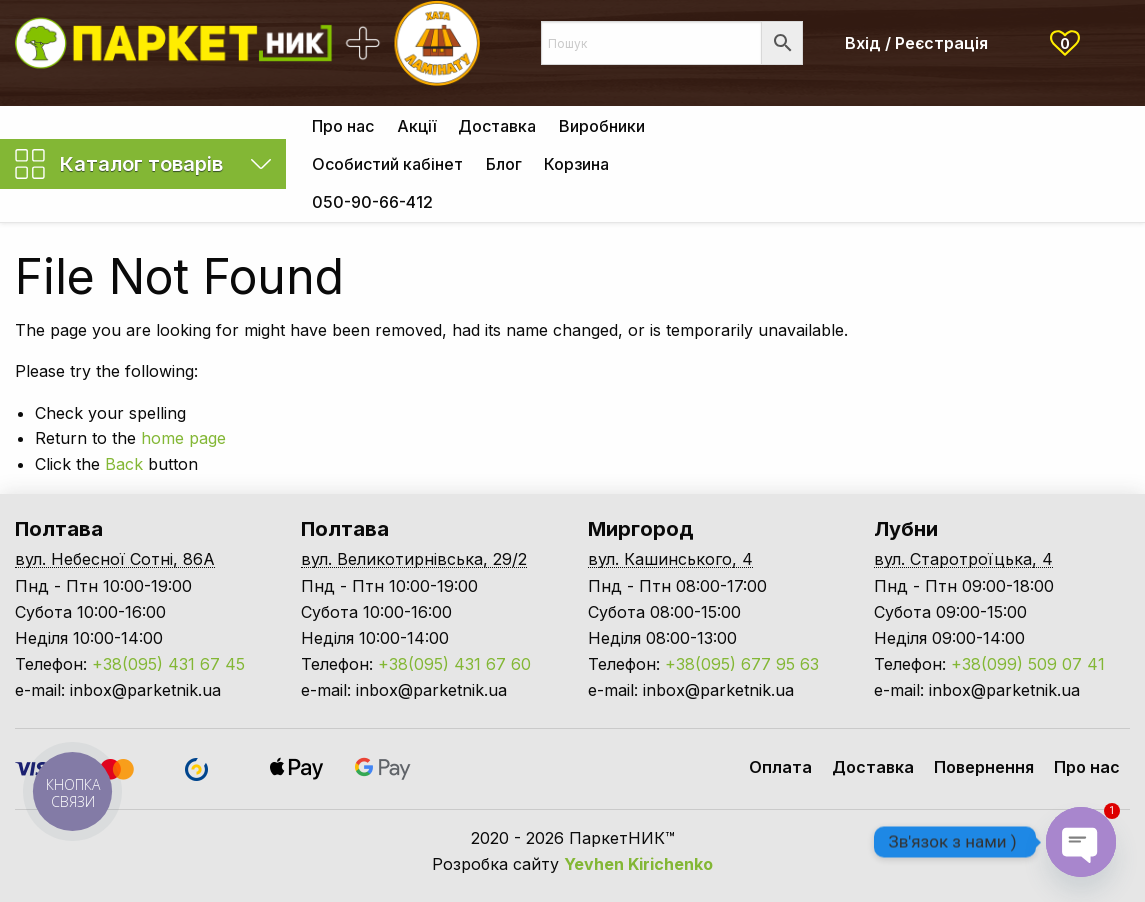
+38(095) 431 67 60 (454, 664)
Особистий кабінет (387, 164)
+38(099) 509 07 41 (1028, 664)
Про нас (343, 126)
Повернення (984, 767)
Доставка (497, 126)
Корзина (576, 164)
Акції (416, 126)
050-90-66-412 (372, 202)
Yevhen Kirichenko (638, 864)
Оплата (780, 767)
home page (183, 438)
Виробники (602, 126)
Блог (504, 164)
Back (124, 464)
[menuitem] (343, 125)
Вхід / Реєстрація (916, 43)
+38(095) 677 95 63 (742, 664)
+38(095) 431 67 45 (168, 664)
